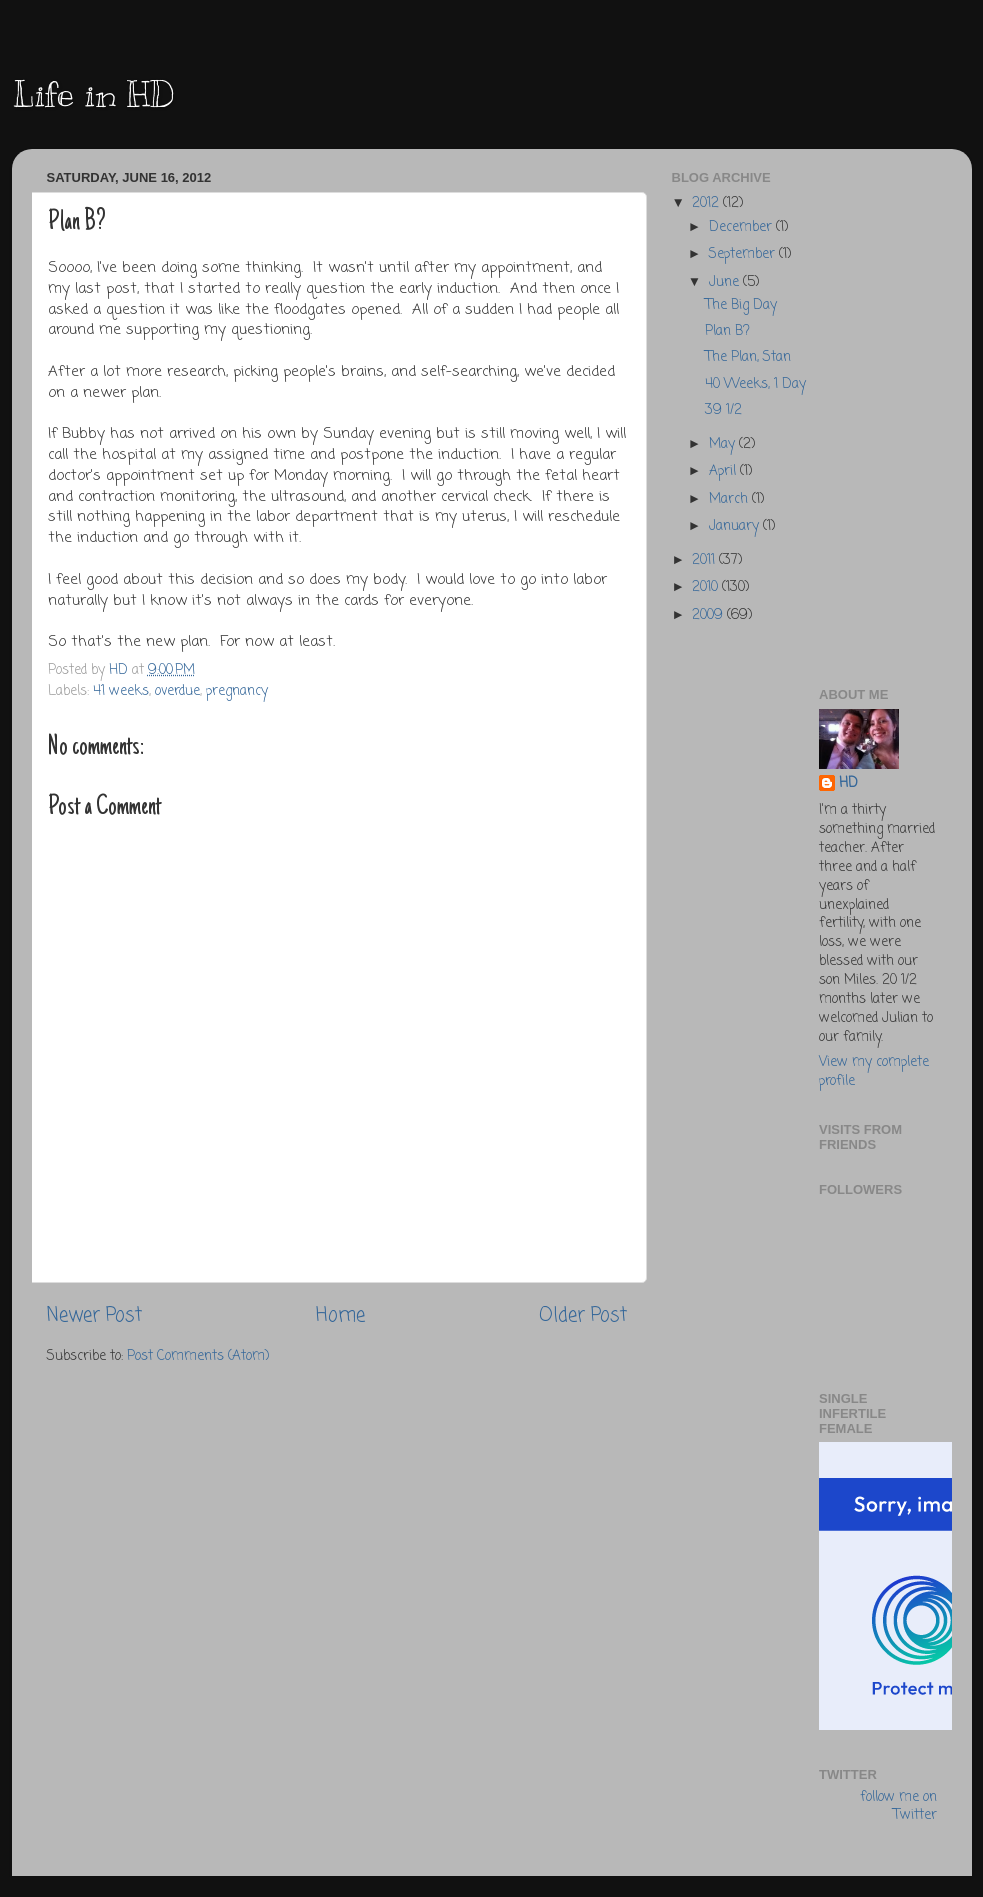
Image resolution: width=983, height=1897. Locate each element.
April (724, 471)
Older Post (583, 1316)
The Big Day (741, 305)
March (730, 499)
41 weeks (121, 691)
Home (340, 1316)
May (724, 444)
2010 (707, 587)
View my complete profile (874, 1072)
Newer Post (94, 1316)
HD (848, 784)
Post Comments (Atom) (198, 1356)
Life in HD (93, 94)
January (736, 526)
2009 (709, 615)
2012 (707, 203)
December (742, 227)
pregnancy (237, 691)
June (726, 282)
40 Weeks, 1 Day (755, 384)
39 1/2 (723, 410)
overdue (177, 691)
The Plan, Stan (748, 357)
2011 (705, 560)
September (744, 254)
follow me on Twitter (898, 1808)
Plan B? (727, 331)
